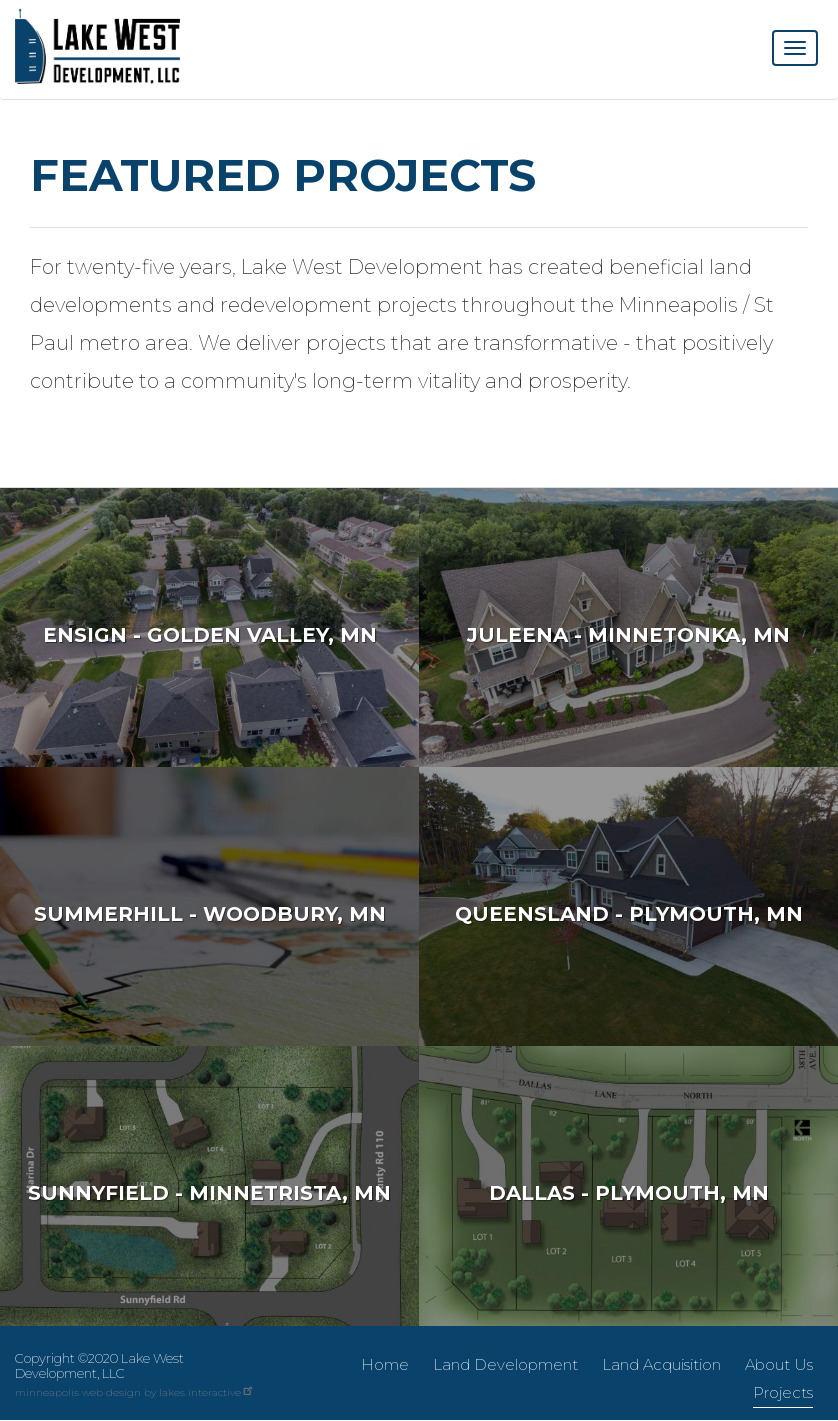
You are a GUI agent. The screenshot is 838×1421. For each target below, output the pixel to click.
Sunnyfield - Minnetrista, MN (209, 1193)
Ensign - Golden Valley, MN (210, 635)
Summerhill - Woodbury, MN (210, 914)
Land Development (505, 1364)
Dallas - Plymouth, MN (629, 1193)
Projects (783, 1392)
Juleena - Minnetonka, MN (628, 635)
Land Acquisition (661, 1364)
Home (385, 1364)
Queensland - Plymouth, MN (629, 914)
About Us (779, 1364)
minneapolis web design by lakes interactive (135, 1392)
